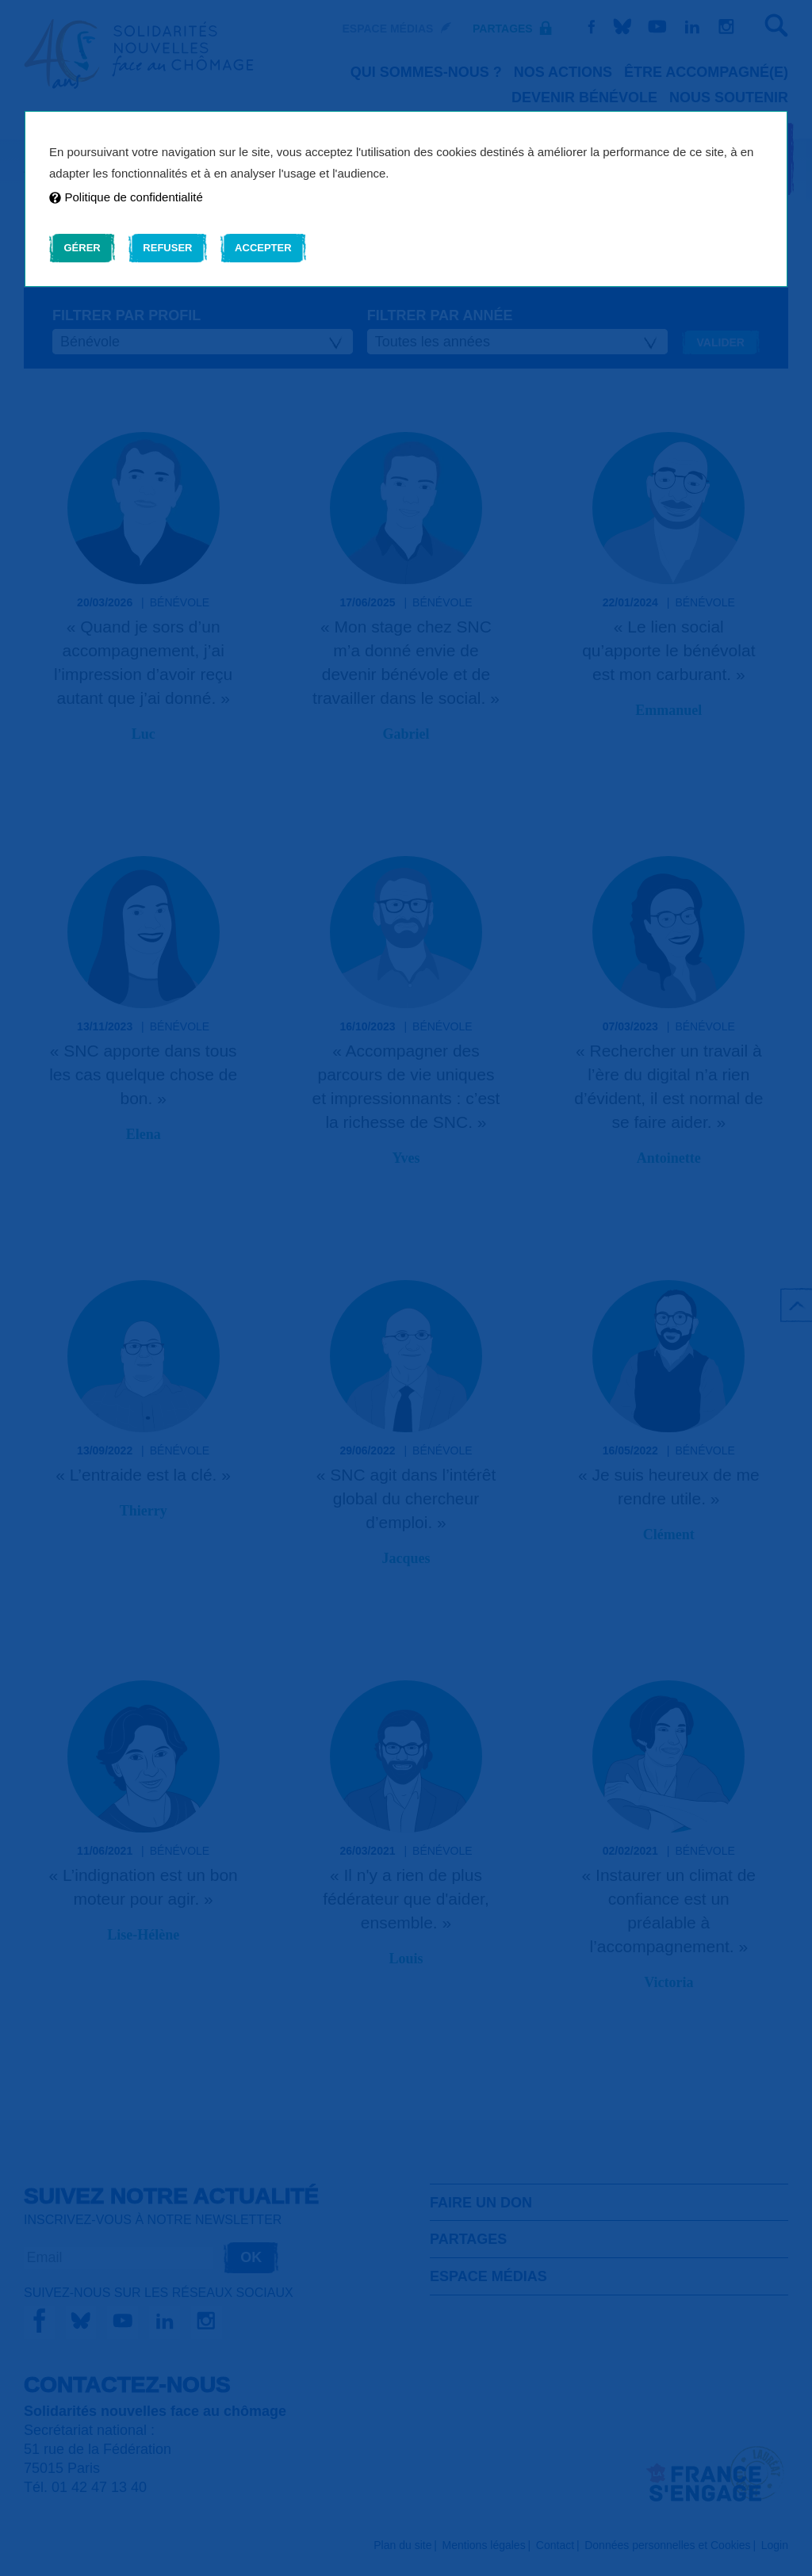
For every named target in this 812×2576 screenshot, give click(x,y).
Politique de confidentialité (126, 197)
